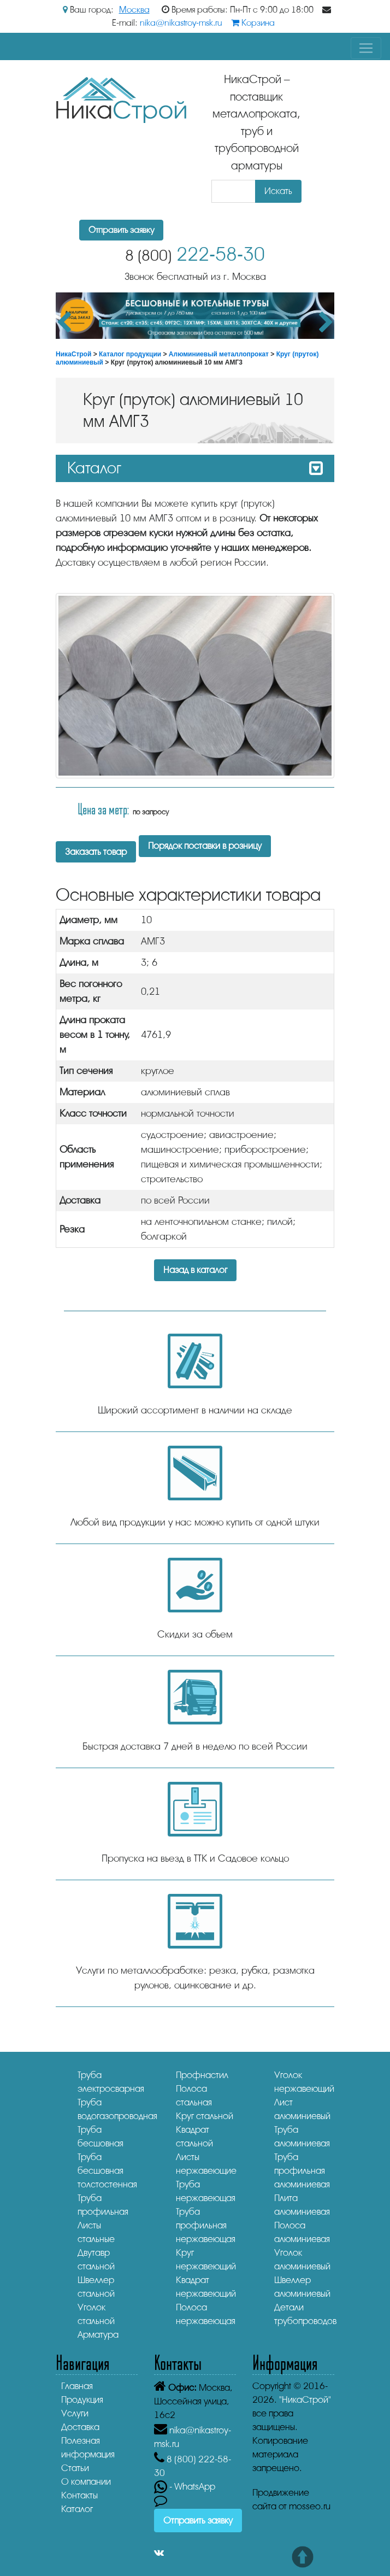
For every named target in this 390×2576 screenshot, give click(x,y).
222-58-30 (195, 254)
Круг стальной (204, 2116)
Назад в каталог (195, 1270)
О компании (86, 2482)
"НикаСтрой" (305, 2400)
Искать (278, 191)
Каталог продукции (130, 354)
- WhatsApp (184, 2486)
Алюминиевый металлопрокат (219, 354)
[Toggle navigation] (366, 48)
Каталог (77, 2509)
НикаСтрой (73, 354)
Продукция (82, 2400)
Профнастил (202, 2075)
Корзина (253, 23)
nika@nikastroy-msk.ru (181, 23)
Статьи (75, 2468)
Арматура (98, 2334)
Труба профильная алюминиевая (302, 2171)
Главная (77, 2386)
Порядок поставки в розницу (205, 846)
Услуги (74, 2413)
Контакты (79, 2495)
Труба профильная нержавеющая (205, 2225)
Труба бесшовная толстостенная (107, 2171)
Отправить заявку (121, 230)
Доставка (80, 2427)
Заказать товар (96, 852)
